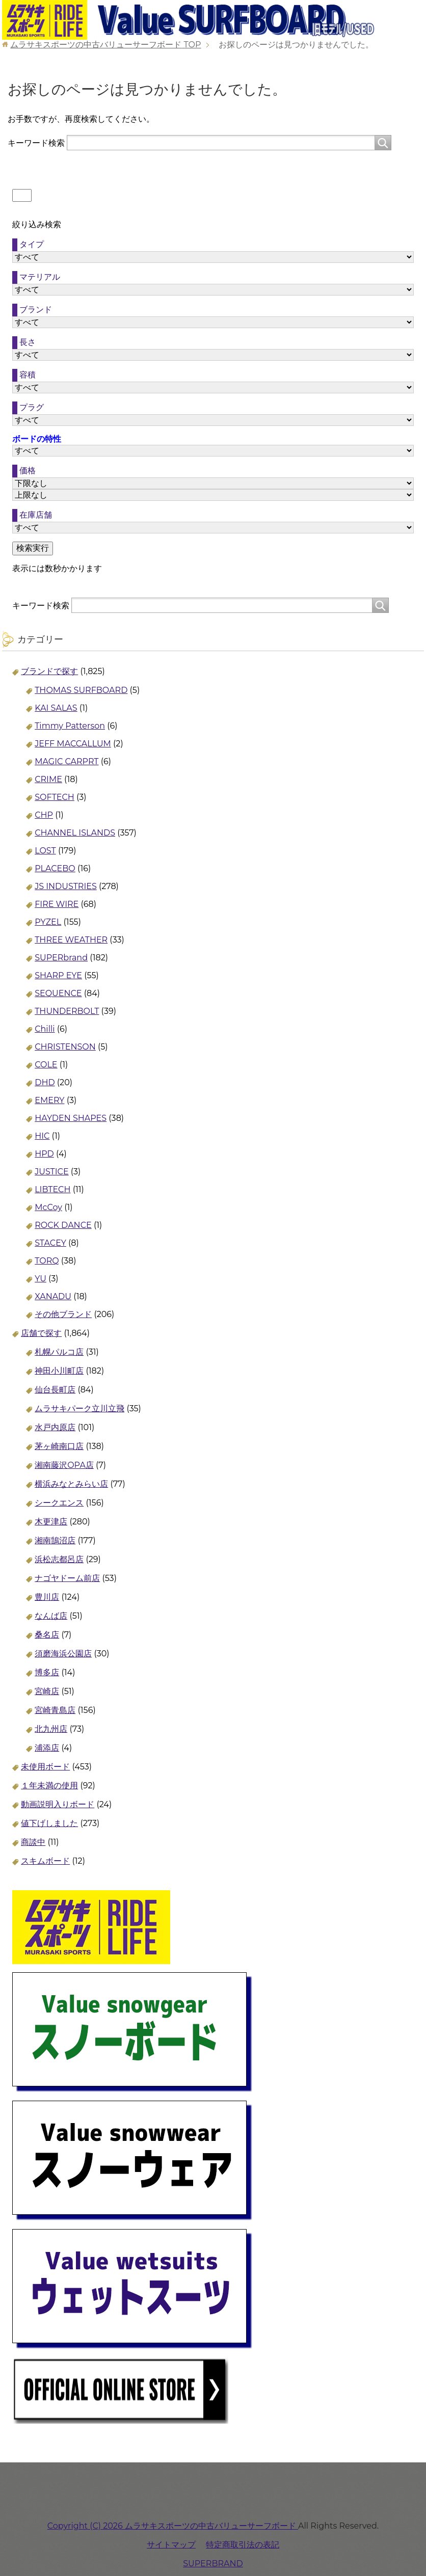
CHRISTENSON (65, 1047)
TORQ (47, 1261)
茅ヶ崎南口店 (59, 1446)
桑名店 (47, 1635)
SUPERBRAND (213, 2563)
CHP (44, 815)
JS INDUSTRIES (66, 886)
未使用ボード (45, 1767)
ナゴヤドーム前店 (67, 1578)
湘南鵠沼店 (55, 1540)
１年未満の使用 (49, 1785)
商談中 (33, 1842)
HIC (42, 1136)
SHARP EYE (58, 975)
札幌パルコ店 (59, 1352)
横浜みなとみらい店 (71, 1484)
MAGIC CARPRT (66, 761)
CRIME (48, 779)
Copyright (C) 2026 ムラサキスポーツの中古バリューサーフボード (172, 2526)
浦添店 (47, 1748)
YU (40, 1278)
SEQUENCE (58, 993)
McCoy (48, 1207)
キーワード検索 (36, 142)
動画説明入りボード (57, 1804)
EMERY (49, 1100)
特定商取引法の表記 (242, 2545)
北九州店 (51, 1729)
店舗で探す (41, 1333)
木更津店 (51, 1521)
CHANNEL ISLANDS (75, 833)
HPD (44, 1154)
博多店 (47, 1672)
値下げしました (49, 1823)
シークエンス (59, 1503)
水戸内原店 (55, 1427)
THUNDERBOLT (67, 1011)
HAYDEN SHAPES (71, 1118)
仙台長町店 (55, 1389)
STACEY (50, 1243)
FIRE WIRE (56, 904)
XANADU (53, 1296)
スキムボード (45, 1861)
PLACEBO (55, 868)
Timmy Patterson (70, 726)
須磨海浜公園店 (63, 1653)
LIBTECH (52, 1189)
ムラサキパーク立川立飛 (79, 1408)
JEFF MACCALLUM (73, 743)
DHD (45, 1082)
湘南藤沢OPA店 (64, 1465)
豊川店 (47, 1597)
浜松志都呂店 (59, 1559)
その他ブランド (63, 1314)
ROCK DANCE (63, 1225)
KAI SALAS (56, 708)
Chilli (45, 1029)
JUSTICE (51, 1171)
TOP (105, 44)
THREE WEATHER (71, 940)
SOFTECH (54, 797)
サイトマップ (171, 2545)
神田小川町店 (59, 1371)
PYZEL (48, 922)
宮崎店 (47, 1691)
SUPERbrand (61, 957)
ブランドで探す (49, 671)
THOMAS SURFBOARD (81, 690)
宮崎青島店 (55, 1710)
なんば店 (51, 1616)
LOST (45, 850)
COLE (46, 1064)
